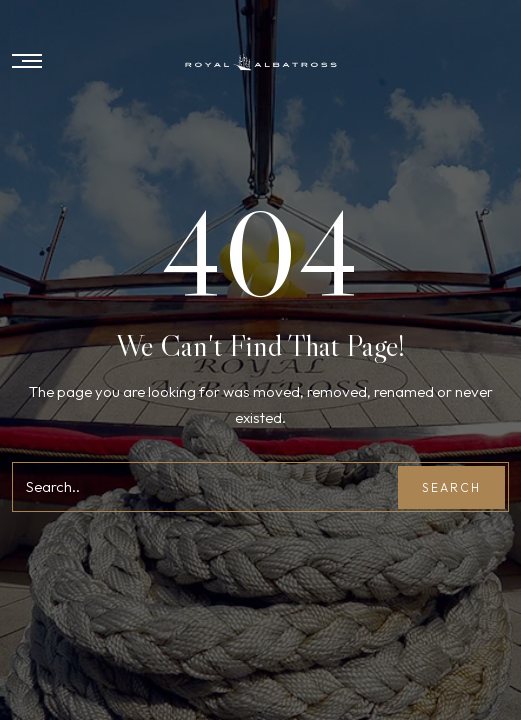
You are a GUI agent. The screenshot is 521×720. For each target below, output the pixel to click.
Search (451, 487)
